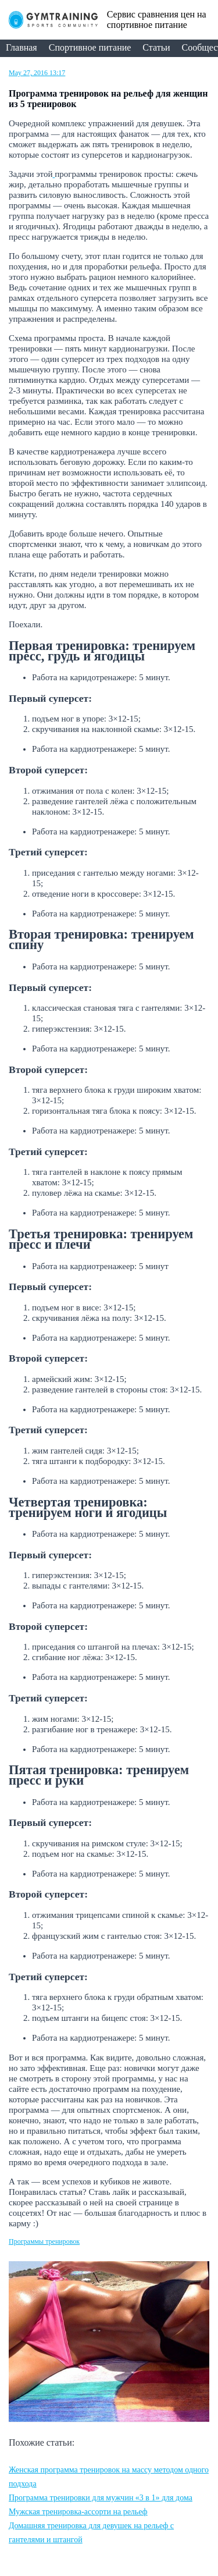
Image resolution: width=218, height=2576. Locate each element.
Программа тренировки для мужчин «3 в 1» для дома (100, 2497)
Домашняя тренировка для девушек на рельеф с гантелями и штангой (91, 2532)
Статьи (156, 47)
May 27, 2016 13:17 (37, 73)
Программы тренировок (44, 2241)
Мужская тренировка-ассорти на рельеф (78, 2511)
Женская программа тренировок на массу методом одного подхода (109, 2476)
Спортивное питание (90, 47)
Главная (21, 47)
